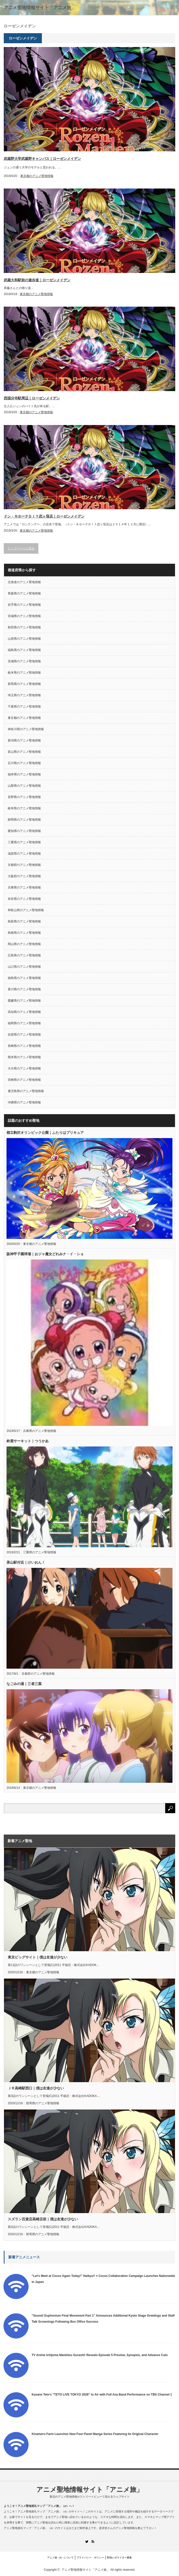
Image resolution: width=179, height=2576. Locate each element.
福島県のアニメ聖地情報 (24, 650)
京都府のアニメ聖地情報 (24, 865)
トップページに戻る (21, 548)
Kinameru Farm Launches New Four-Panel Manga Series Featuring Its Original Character (95, 2434)
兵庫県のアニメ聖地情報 (24, 887)
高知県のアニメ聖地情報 (24, 1012)
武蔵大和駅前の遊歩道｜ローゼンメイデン (37, 280)
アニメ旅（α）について (60, 2557)
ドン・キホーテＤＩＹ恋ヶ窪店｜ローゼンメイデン (44, 516)
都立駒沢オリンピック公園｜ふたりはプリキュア (45, 1133)
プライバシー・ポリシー (90, 2557)
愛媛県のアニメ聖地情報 (24, 1000)
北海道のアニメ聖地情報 (24, 582)
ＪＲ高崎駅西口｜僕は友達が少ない (36, 2088)
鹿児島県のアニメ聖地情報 (26, 1091)
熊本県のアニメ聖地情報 (24, 1057)
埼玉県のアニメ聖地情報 (24, 695)
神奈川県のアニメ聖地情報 (26, 729)
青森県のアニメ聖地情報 (24, 593)
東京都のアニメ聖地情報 (36, 176)
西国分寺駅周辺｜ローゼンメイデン (32, 398)
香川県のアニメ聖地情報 (24, 989)
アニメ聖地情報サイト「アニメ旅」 (89, 2489)
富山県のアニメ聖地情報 (24, 752)
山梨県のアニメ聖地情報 (24, 785)
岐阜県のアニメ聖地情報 (24, 808)
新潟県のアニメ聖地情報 (24, 740)
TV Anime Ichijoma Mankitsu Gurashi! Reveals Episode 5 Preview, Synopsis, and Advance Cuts (100, 2355)
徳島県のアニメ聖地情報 (24, 978)
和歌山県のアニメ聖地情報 (26, 910)
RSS (93, 2541)
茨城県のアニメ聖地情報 (24, 661)
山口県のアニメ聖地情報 (24, 966)
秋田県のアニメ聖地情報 (24, 627)
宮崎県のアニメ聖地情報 (24, 1080)
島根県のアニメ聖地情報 (24, 932)
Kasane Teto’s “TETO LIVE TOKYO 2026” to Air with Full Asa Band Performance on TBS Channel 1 (102, 2394)
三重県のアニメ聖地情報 (24, 842)
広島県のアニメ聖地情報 (24, 955)
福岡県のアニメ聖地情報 (24, 1023)
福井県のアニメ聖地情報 (24, 774)
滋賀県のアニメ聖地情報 (24, 853)
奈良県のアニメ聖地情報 (24, 899)
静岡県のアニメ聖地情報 (24, 819)
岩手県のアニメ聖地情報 (24, 604)
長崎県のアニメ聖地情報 (24, 1046)
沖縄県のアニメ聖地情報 (24, 1102)
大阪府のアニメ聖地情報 (24, 876)
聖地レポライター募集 (119, 2557)
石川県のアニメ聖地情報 (24, 763)
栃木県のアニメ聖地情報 (24, 672)
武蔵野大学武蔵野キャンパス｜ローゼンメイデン (42, 159)
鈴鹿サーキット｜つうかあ (28, 1441)
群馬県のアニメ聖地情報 (24, 684)
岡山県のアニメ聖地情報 (24, 944)
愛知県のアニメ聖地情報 (24, 831)
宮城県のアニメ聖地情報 (24, 616)
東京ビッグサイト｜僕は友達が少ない (37, 1957)
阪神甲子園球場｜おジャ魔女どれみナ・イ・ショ (45, 1254)
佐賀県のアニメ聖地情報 (24, 1034)
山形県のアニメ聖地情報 (24, 638)
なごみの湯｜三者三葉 (24, 1684)
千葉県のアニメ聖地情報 (24, 706)
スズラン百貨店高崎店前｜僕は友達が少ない (43, 2219)
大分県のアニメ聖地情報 (24, 1068)
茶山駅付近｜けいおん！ (26, 1562)
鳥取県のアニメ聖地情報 (24, 921)
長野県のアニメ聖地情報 (24, 797)
